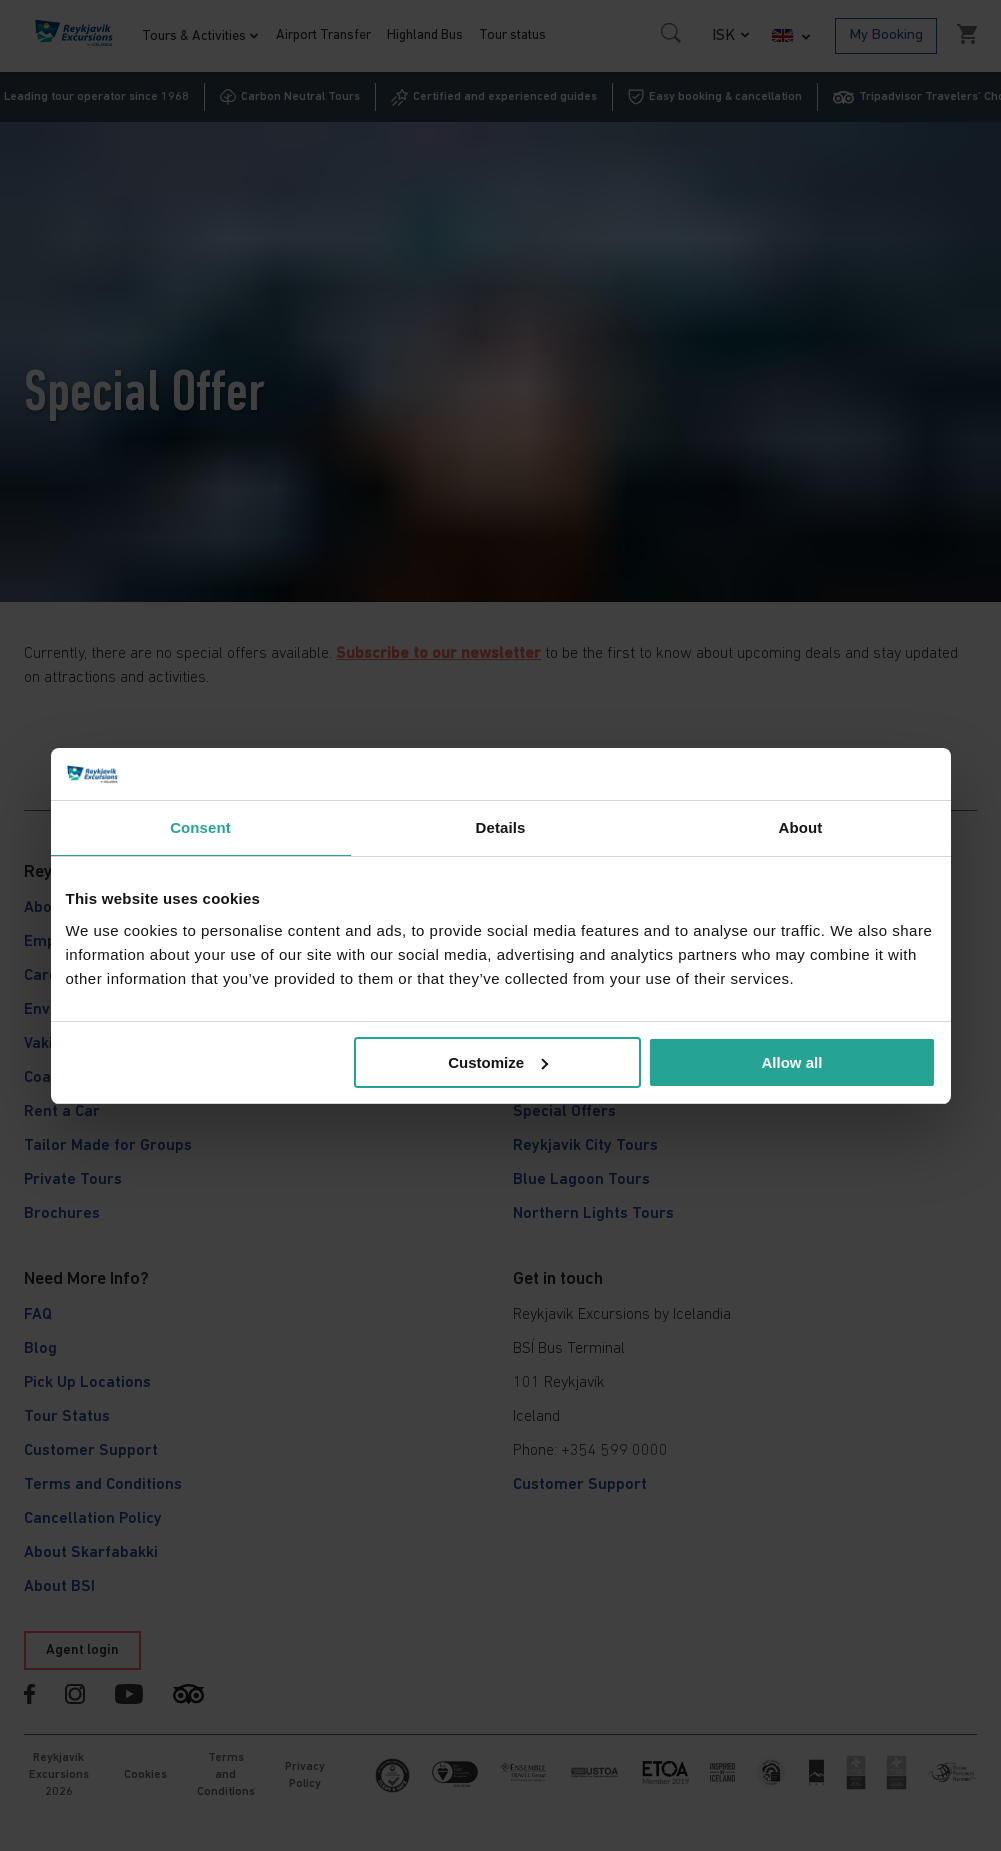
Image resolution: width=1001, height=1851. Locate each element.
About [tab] (801, 827)
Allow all (792, 1062)
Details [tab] (501, 827)
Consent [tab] (200, 827)
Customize (498, 1062)
